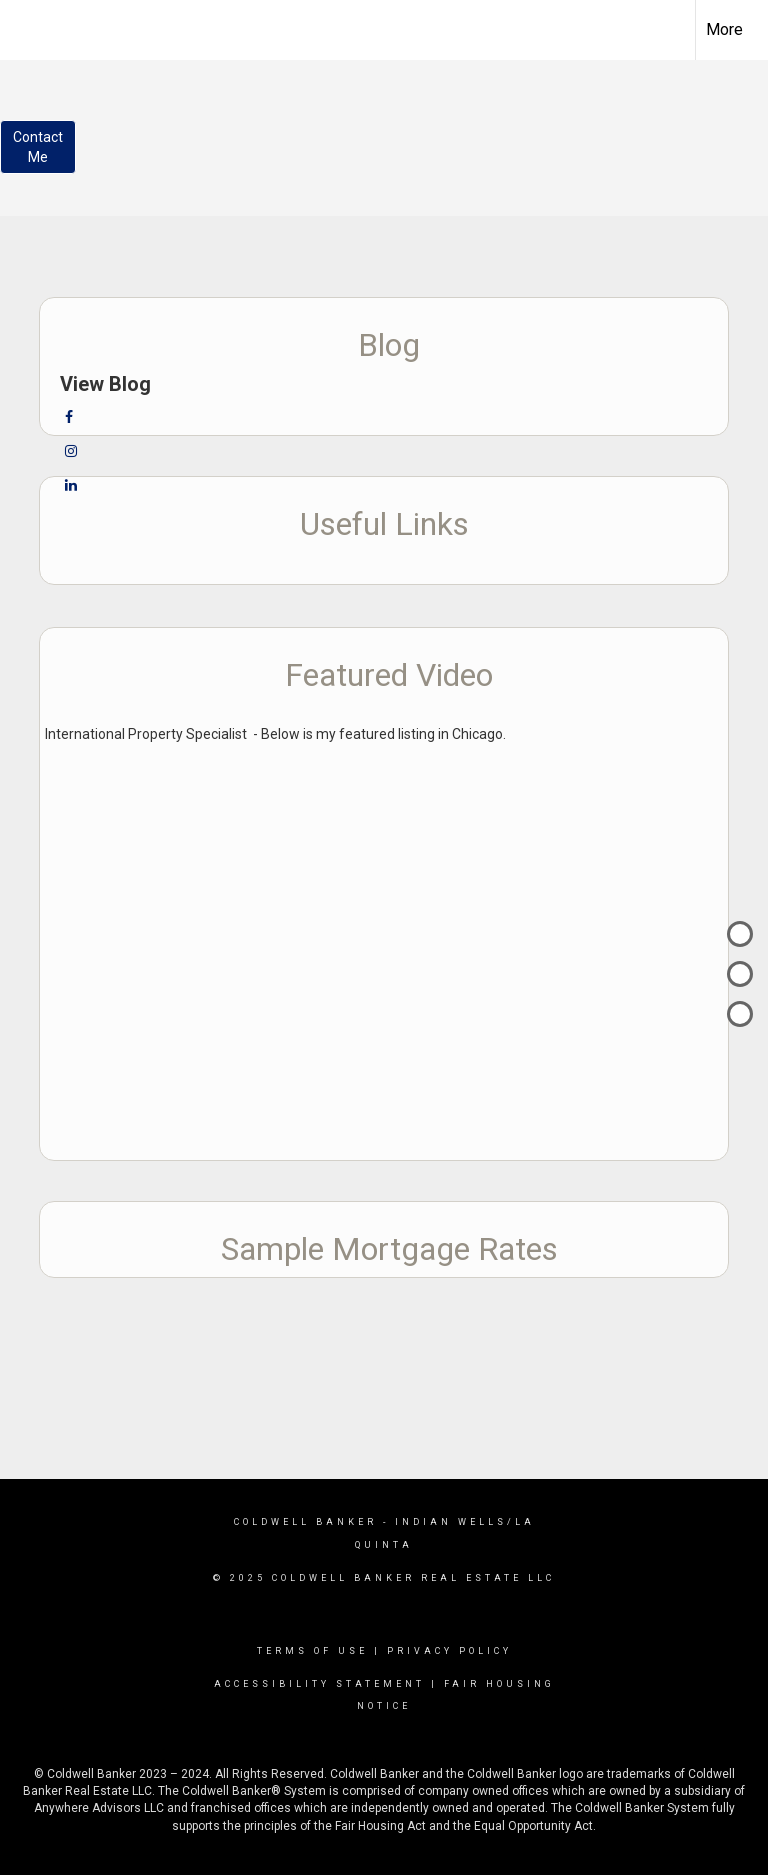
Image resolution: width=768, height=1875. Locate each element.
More (724, 29)
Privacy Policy (449, 1651)
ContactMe (38, 147)
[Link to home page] (25, 27)
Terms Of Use (312, 1651)
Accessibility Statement (319, 1684)
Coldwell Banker (305, 1522)
